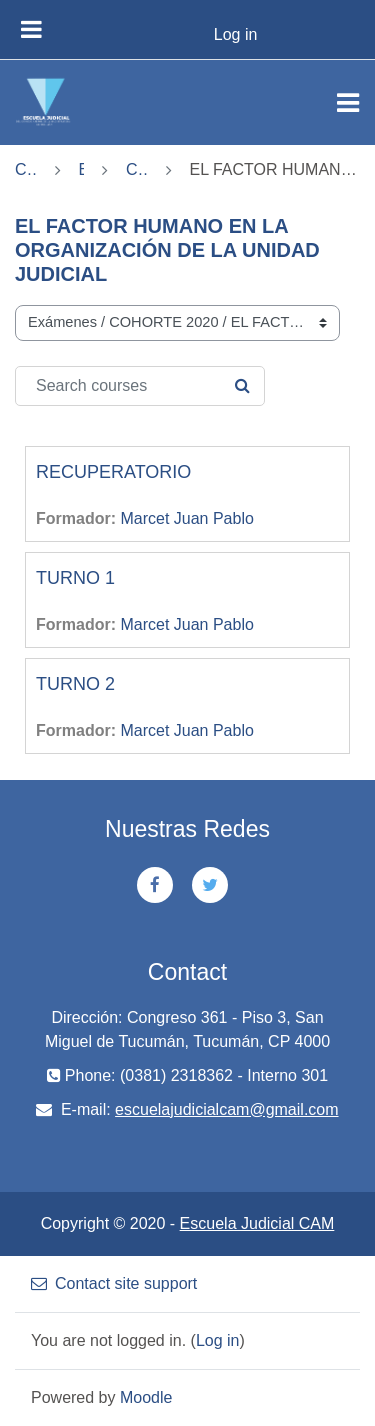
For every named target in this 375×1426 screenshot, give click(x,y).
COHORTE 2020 (136, 169)
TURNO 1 (75, 578)
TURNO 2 (75, 684)
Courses (26, 169)
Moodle (146, 1397)
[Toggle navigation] (348, 103)
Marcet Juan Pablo (186, 518)
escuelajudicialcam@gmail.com (226, 1109)
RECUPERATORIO (113, 472)
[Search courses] (140, 386)
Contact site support (114, 1283)
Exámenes (82, 169)
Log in (236, 34)
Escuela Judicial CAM (257, 1223)
